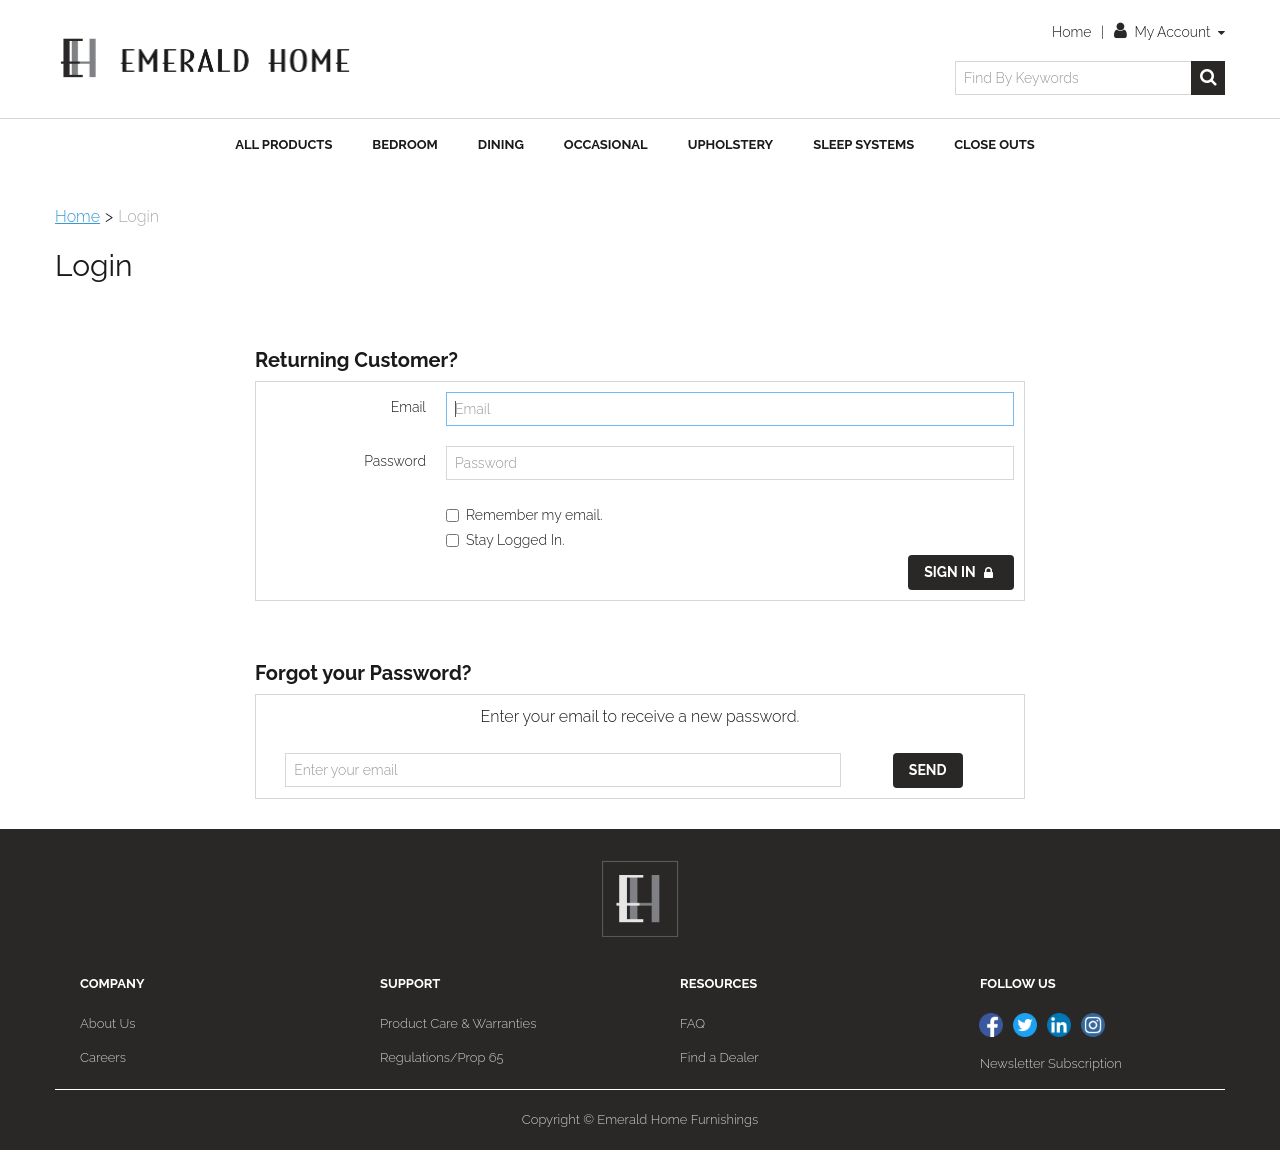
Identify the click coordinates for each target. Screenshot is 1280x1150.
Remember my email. (524, 515)
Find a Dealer (719, 1057)
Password (395, 461)
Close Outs (994, 144)
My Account (1169, 32)
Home (1071, 32)
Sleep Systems (863, 144)
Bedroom (404, 144)
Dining (501, 144)
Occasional (606, 144)
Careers (103, 1057)
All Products (283, 144)
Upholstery (731, 144)
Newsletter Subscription (1051, 1063)
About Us (107, 1023)
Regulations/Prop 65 (442, 1057)
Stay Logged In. (505, 540)
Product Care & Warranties (458, 1023)
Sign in (958, 572)
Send (928, 770)
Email (408, 407)
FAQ (692, 1023)
